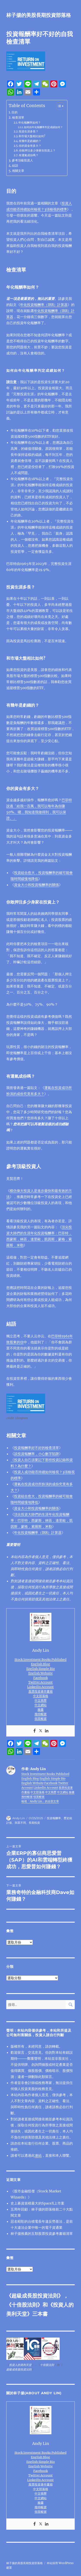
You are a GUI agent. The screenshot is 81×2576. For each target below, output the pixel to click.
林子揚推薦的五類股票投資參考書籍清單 (42, 2233)
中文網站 (41, 1705)
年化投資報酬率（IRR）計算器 (44, 304)
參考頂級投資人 (22, 160)
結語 (15, 165)
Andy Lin (18, 1818)
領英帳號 (41, 1719)
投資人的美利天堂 (20, 2365)
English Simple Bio (40, 1669)
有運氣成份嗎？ (28, 155)
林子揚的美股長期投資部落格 (38, 15)
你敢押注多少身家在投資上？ (37, 150)
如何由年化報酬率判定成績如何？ (43, 127)
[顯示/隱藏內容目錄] (58, 106)
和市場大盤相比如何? (32, 136)
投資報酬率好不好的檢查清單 (36, 1448)
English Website (40, 1673)
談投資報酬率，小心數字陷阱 (36, 1454)
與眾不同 (20, 1822)
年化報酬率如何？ (29, 122)
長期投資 (34, 1822)
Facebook (40, 1678)
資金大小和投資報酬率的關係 (36, 885)
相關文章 (18, 171)
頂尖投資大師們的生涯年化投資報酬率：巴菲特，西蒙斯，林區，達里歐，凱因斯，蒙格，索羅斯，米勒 (42, 1520)
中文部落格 (40, 1696)
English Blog (40, 1664)
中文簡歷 (41, 1700)
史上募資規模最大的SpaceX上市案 (37, 2203)
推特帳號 (41, 1714)
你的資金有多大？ (30, 146)
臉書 (41, 1709)
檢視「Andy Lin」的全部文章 (40, 1801)
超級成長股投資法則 (34, 2295)
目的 (14, 112)
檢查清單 (18, 117)
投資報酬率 (54, 1818)
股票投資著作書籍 (41, 1691)
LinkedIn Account (40, 1687)
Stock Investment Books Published (40, 1659)
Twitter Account (40, 1682)
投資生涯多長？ (28, 131)
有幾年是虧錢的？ (30, 141)
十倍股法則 (24, 2304)
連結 (38, 2155)
